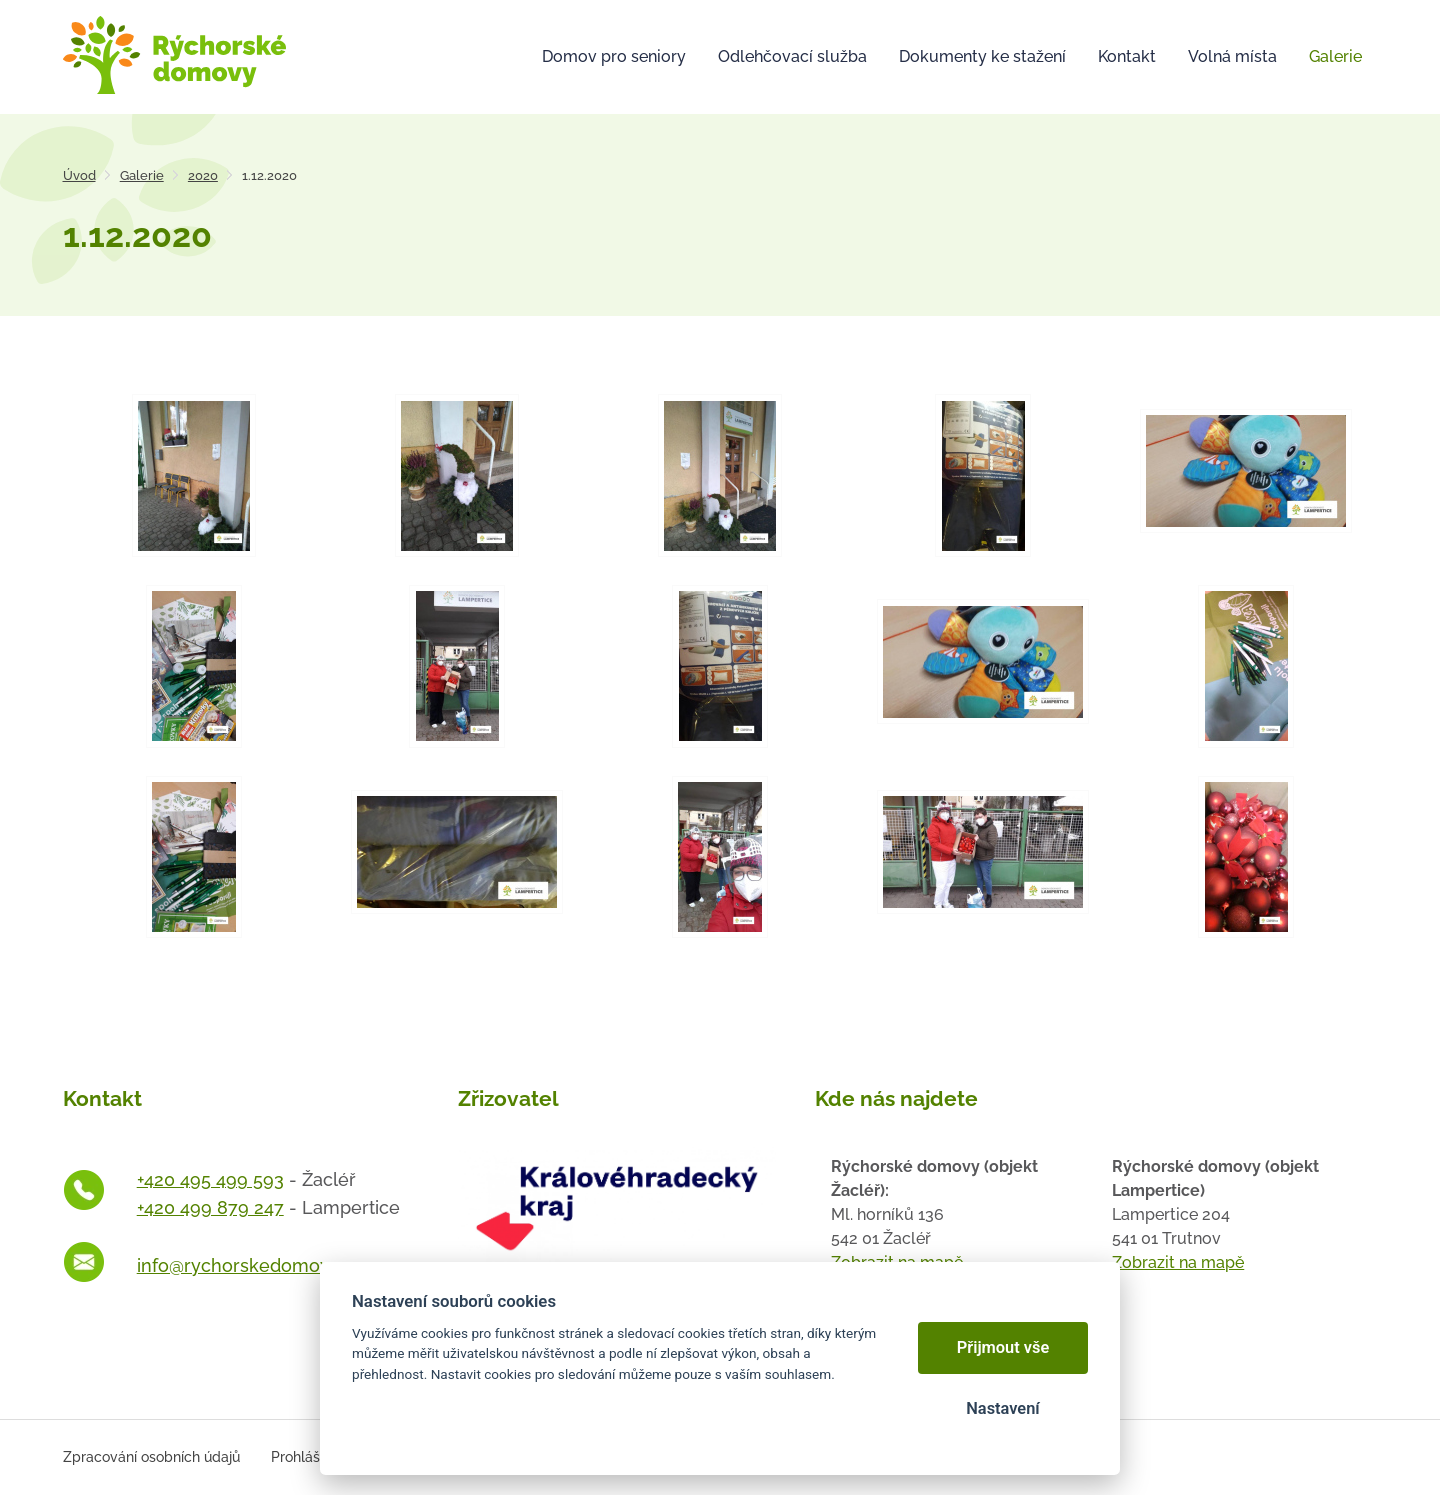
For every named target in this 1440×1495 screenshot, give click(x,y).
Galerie (142, 175)
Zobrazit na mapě (1178, 1262)
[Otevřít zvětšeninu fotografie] (194, 475)
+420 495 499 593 (210, 1179)
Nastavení (1002, 1408)
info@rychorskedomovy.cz (249, 1265)
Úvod (79, 175)
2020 (203, 175)
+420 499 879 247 (210, 1207)
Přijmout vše (1003, 1347)
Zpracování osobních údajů (151, 1457)
